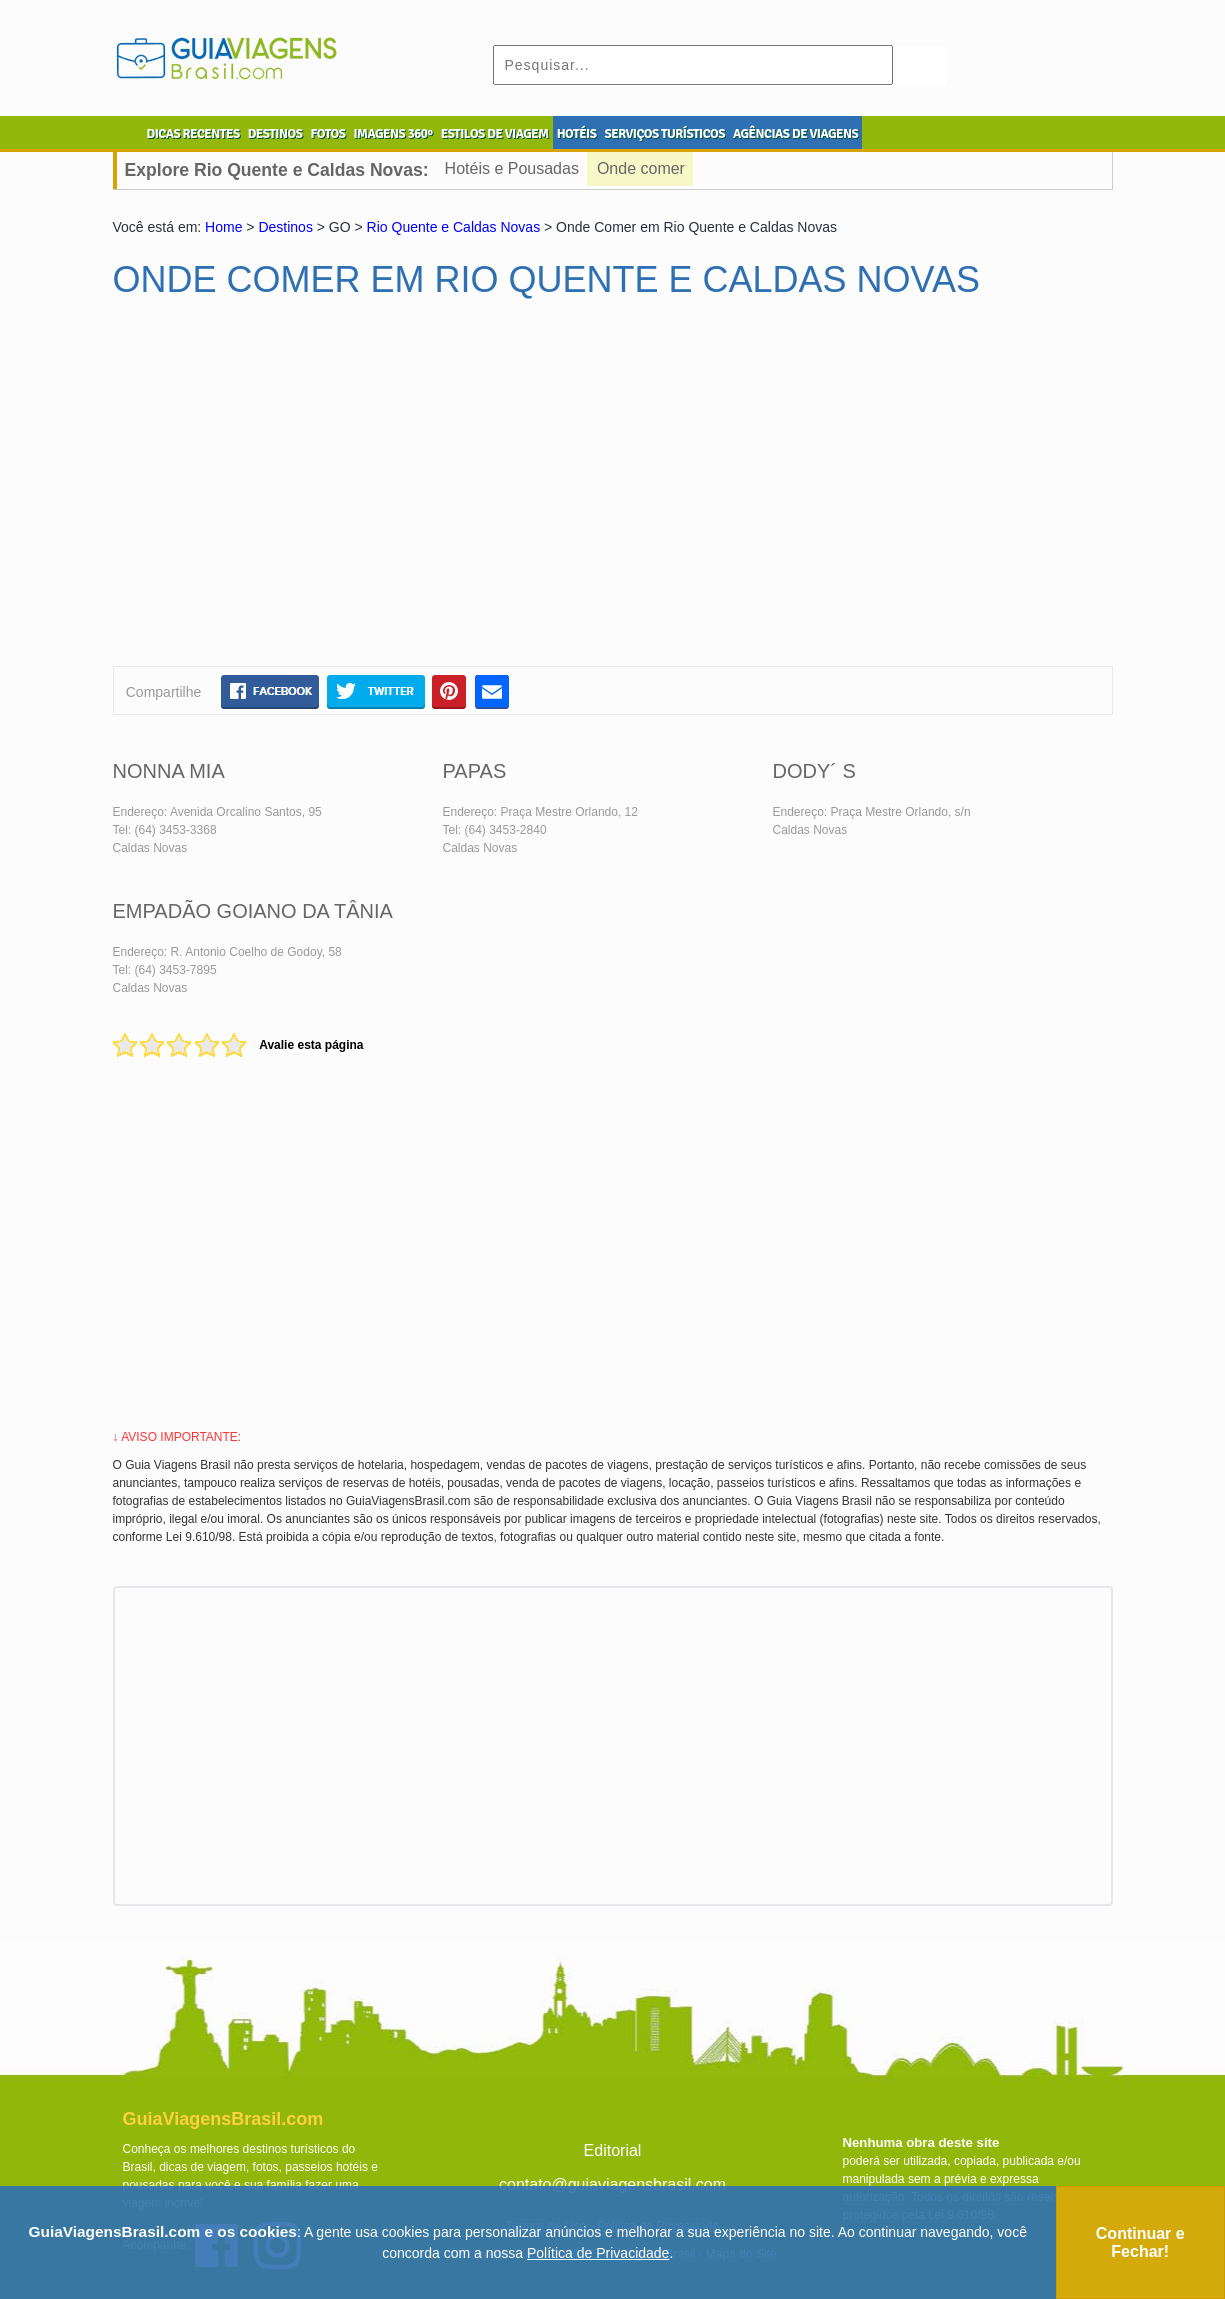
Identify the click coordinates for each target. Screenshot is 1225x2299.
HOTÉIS (577, 134)
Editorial (613, 2150)
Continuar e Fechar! (1140, 2242)
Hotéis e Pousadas (512, 168)
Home (223, 227)
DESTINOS (275, 134)
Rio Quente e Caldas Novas (454, 227)
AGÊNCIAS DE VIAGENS (795, 134)
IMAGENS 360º (393, 134)
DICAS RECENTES (193, 134)
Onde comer (641, 168)
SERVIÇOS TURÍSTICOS (664, 134)
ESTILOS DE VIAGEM (495, 134)
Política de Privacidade (598, 2253)
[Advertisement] (306, 491)
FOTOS (327, 134)
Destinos (285, 227)
